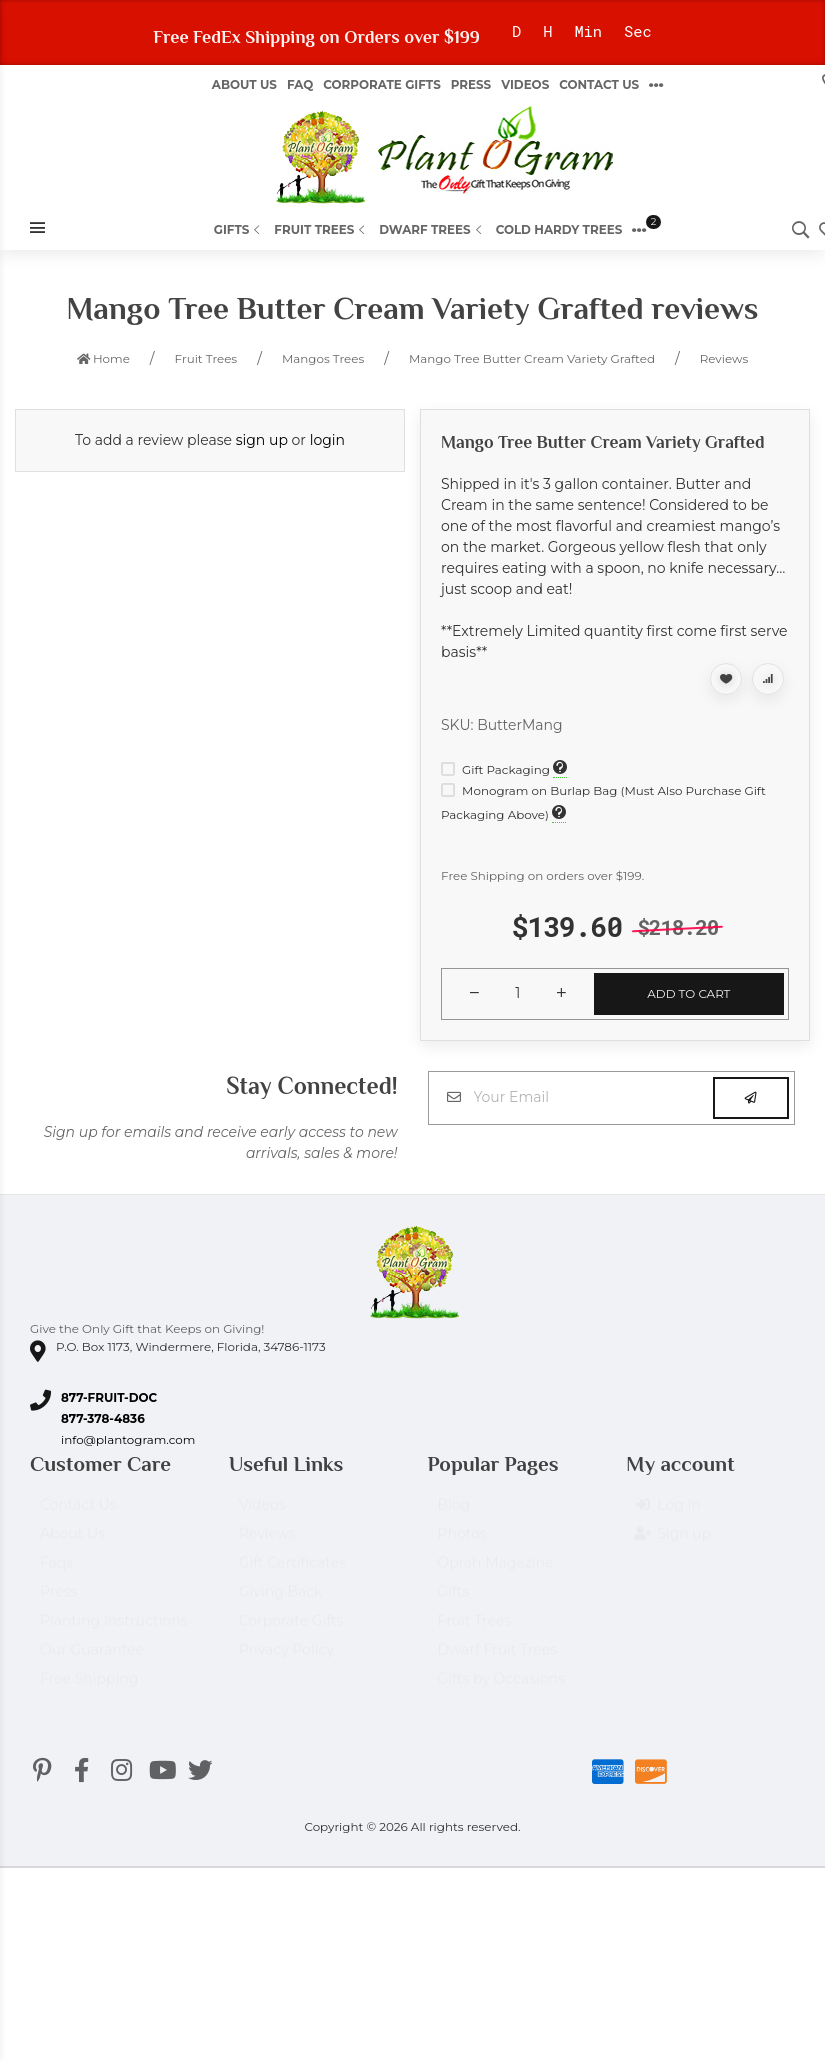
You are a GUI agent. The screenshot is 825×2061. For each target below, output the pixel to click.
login (327, 440)
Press (471, 84)
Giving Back (281, 1601)
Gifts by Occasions (501, 1688)
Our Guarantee (92, 1659)
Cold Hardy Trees (559, 229)
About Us (72, 1543)
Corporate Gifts (381, 84)
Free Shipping (89, 1688)
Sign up (673, 1543)
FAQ (300, 84)
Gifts (239, 229)
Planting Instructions (113, 1630)
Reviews (267, 1543)
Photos (462, 1543)
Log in (668, 1514)
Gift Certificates (292, 1572)
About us (244, 84)
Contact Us (599, 84)
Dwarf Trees (432, 229)
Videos (525, 84)
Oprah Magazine (496, 1572)
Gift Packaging (497, 769)
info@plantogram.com (128, 1439)
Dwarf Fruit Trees (498, 1659)
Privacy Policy (286, 1659)
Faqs (56, 1572)
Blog (454, 1514)
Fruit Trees (321, 229)
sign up (262, 440)
